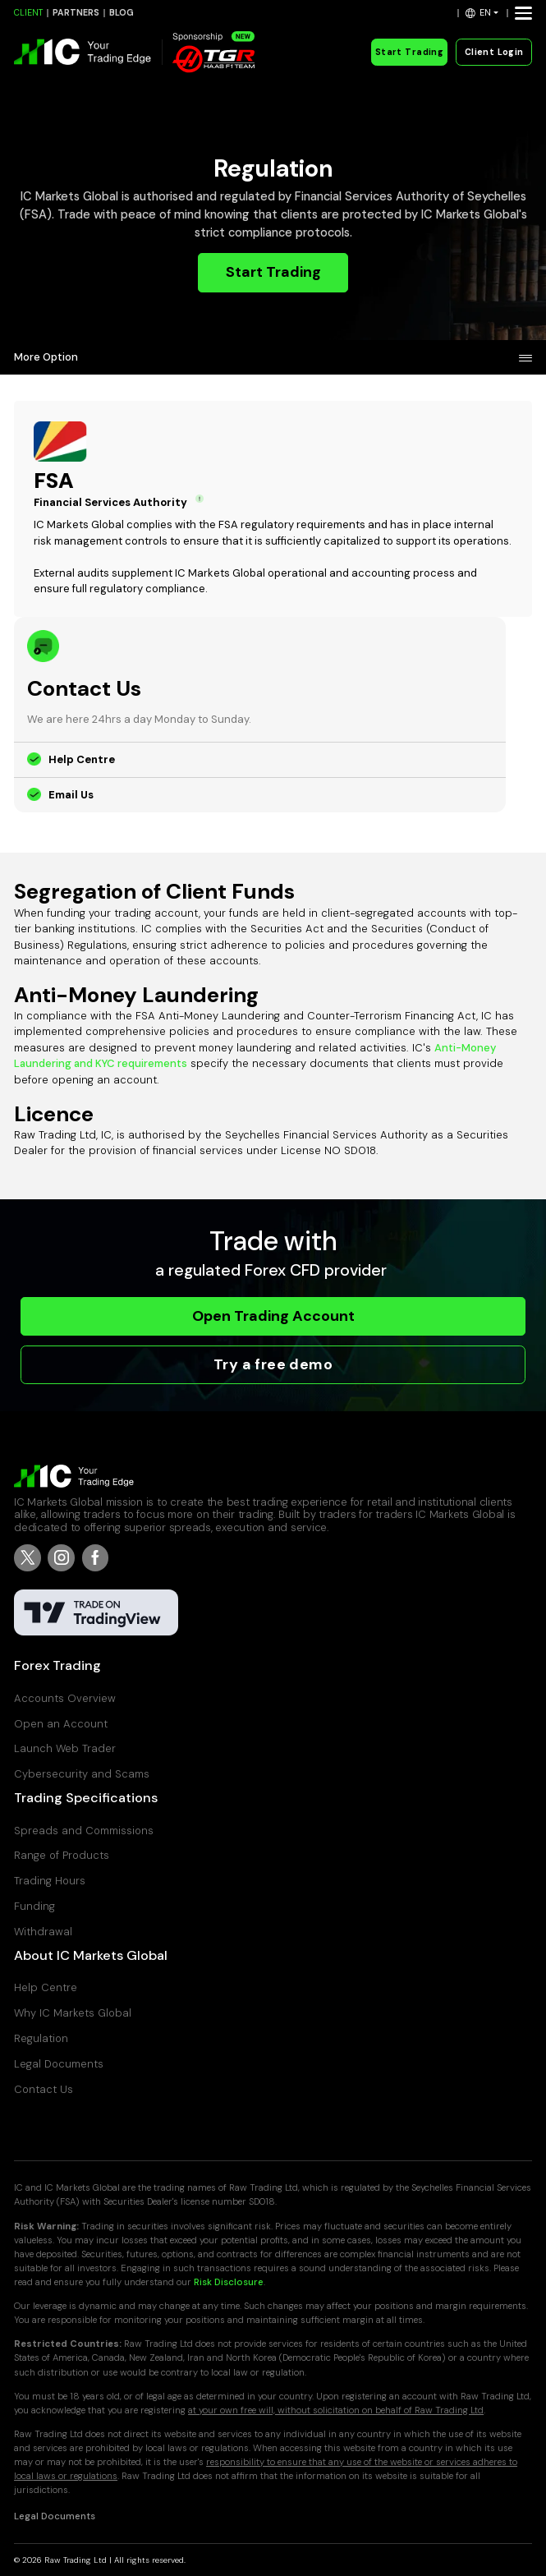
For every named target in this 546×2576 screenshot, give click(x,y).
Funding (34, 1906)
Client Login (494, 52)
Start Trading (409, 52)
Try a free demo (273, 1364)
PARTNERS (76, 12)
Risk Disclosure (229, 2282)
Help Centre (81, 759)
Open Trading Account (273, 1316)
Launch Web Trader (65, 1748)
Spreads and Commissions (84, 1831)
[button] (482, 13)
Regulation (41, 2038)
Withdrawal (43, 1932)
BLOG (121, 12)
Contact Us (43, 2089)
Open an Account (61, 1724)
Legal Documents (58, 2064)
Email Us (71, 795)
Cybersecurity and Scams (81, 1774)
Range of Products (61, 1855)
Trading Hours (49, 1881)
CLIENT (28, 12)
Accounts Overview (65, 1698)
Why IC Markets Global (72, 2013)
